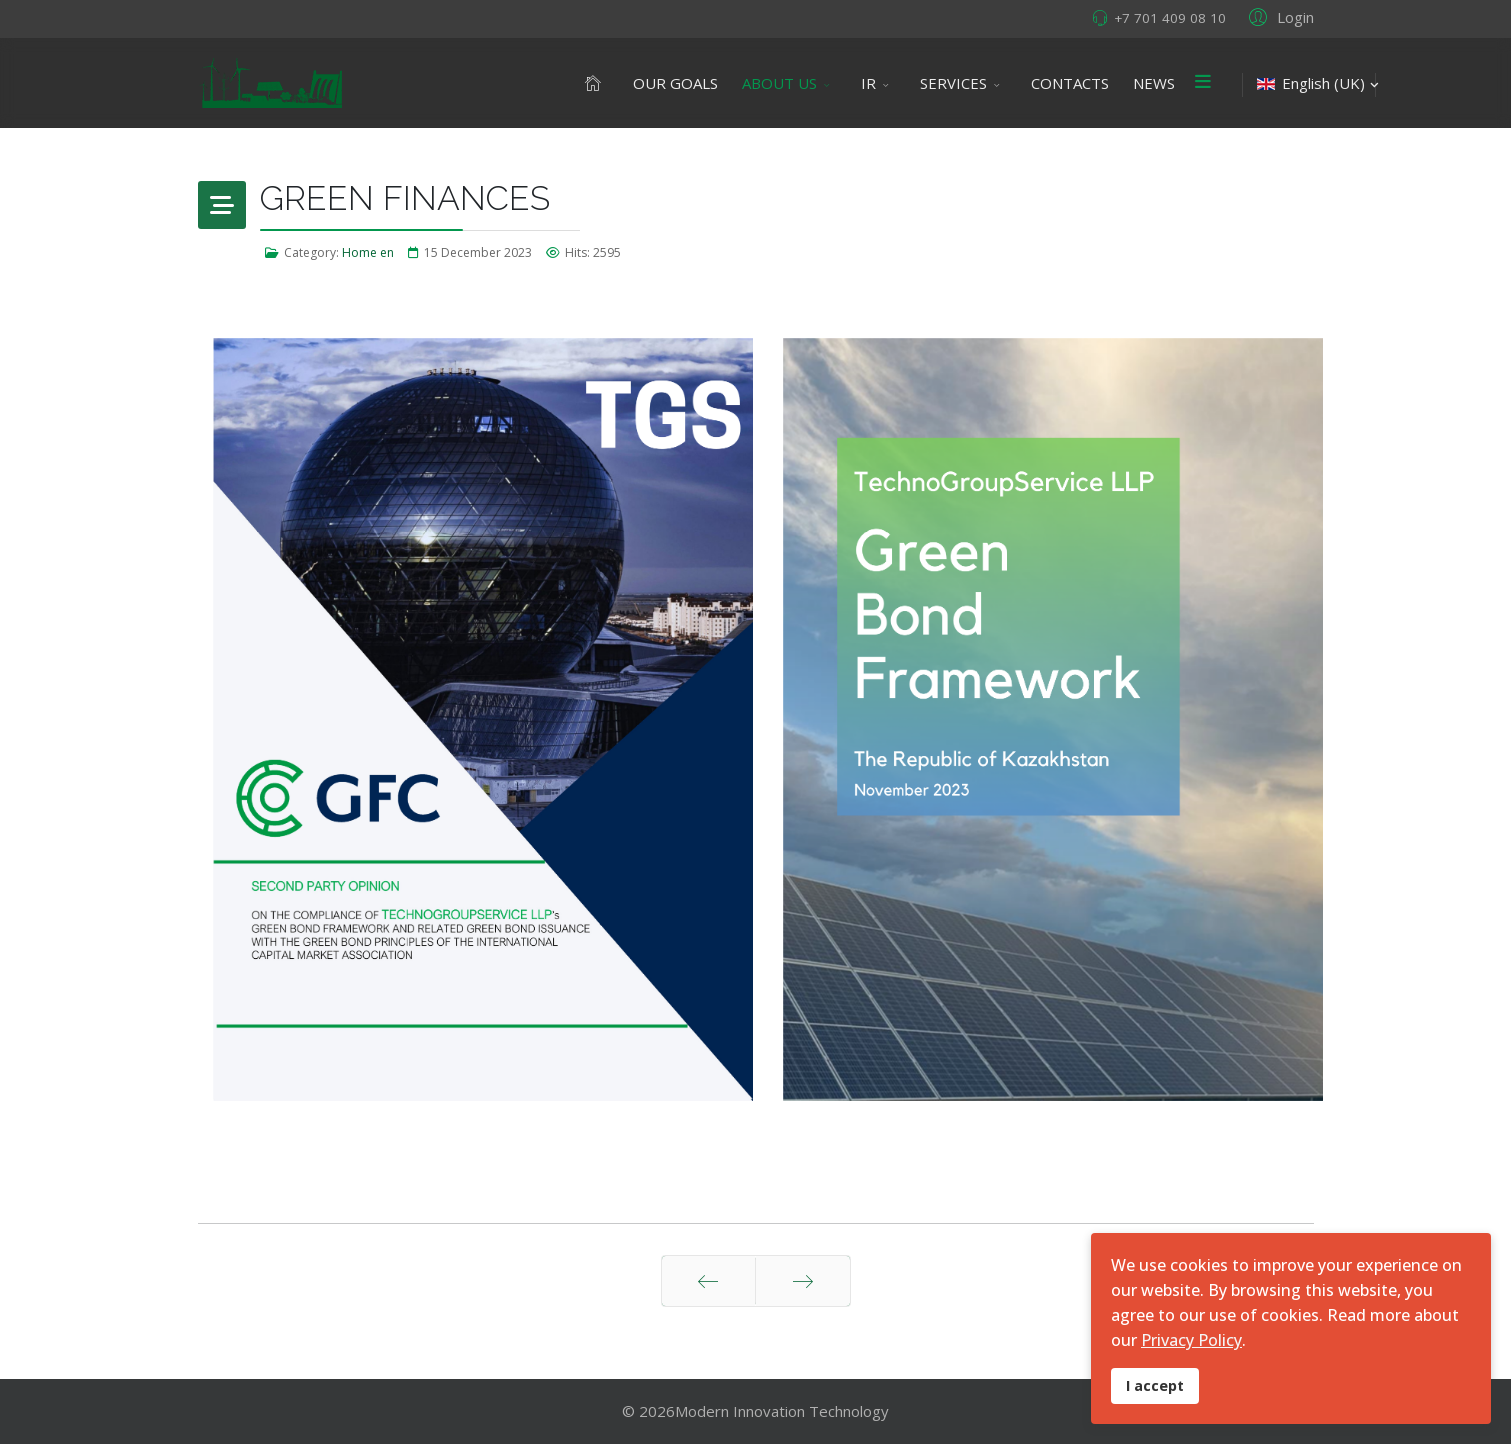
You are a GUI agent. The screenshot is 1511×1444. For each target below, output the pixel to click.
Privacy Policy (1191, 1340)
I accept (1155, 1385)
